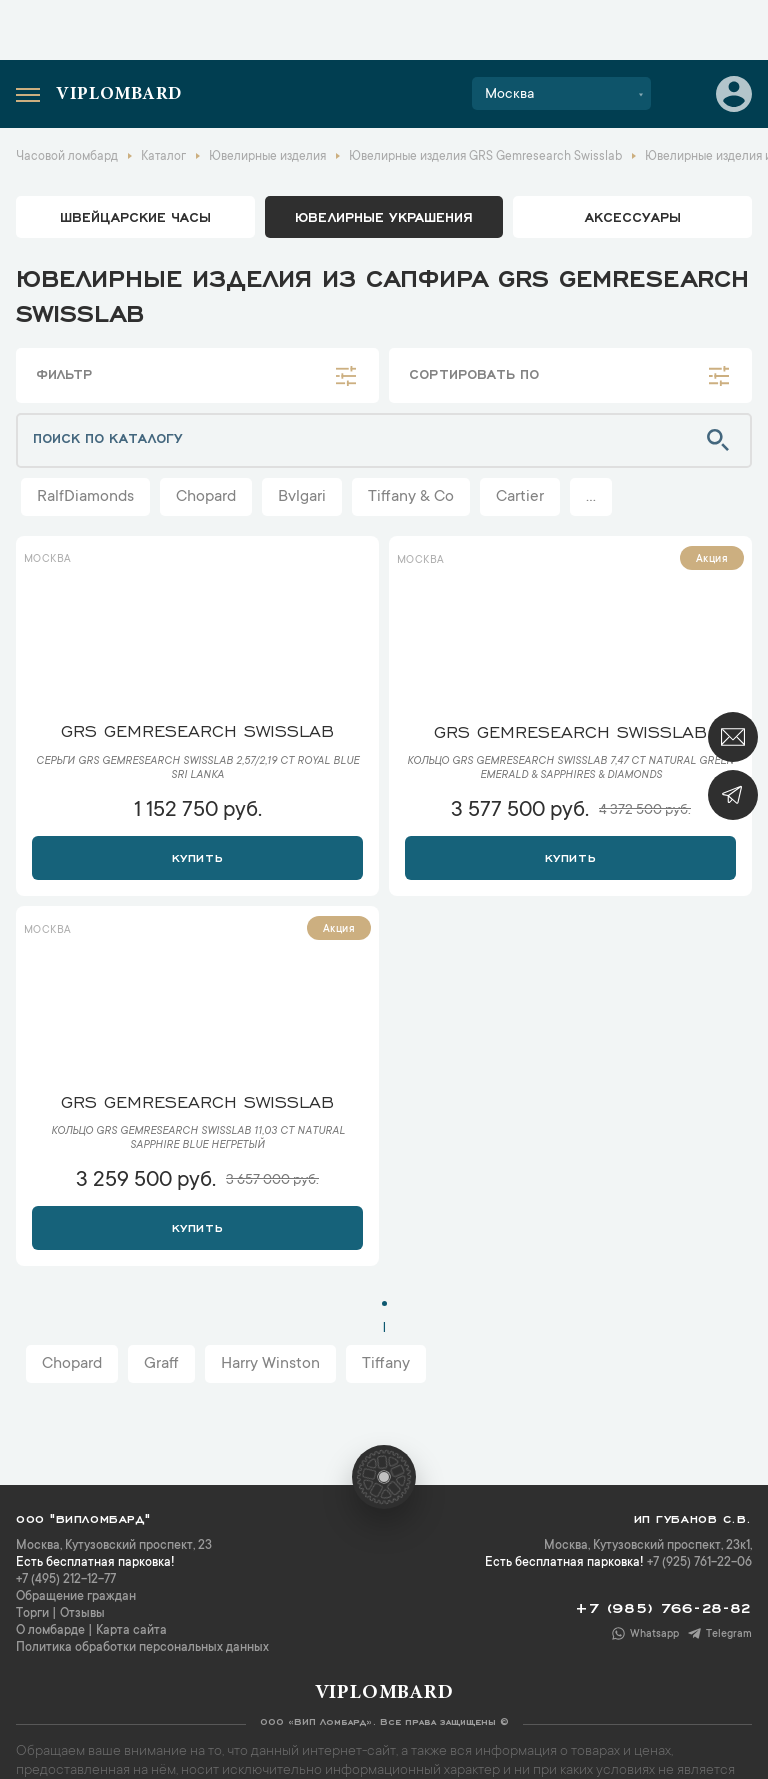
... (591, 497)
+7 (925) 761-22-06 (699, 1563)
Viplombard (119, 95)
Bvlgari (302, 497)
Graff (161, 1364)
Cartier (520, 497)
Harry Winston (270, 1364)
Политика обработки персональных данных (142, 1648)
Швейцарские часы (135, 216)
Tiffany (386, 1364)
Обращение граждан (76, 1597)
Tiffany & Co (411, 497)
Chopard (206, 497)
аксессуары (633, 216)
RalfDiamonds (85, 497)
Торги (32, 1614)
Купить (197, 856)
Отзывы (82, 1614)
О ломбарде (50, 1631)
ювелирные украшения (384, 216)
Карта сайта (131, 1631)
